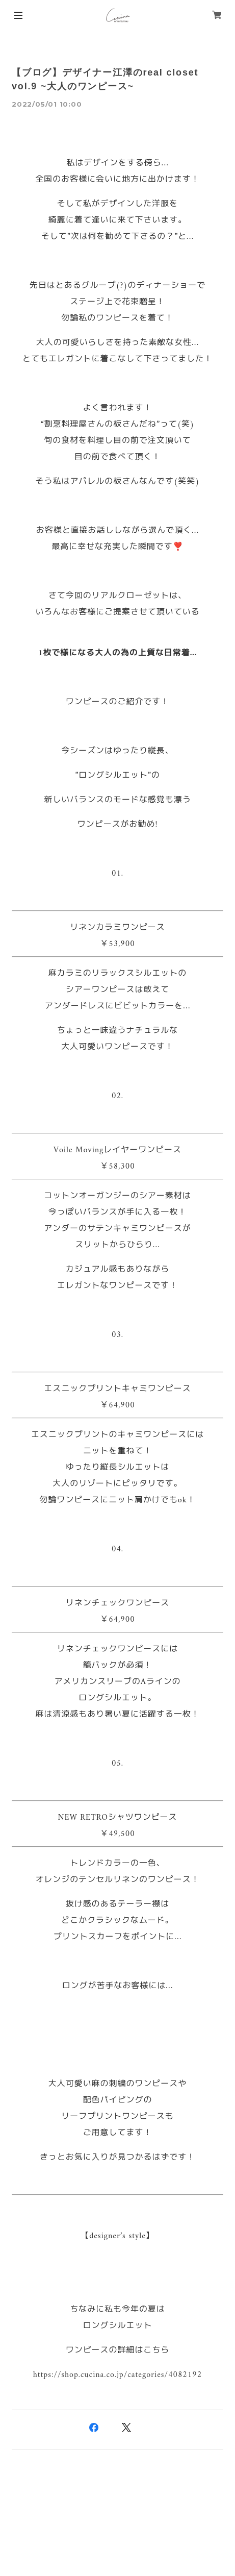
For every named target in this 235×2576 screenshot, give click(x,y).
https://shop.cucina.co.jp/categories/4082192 (117, 2375)
